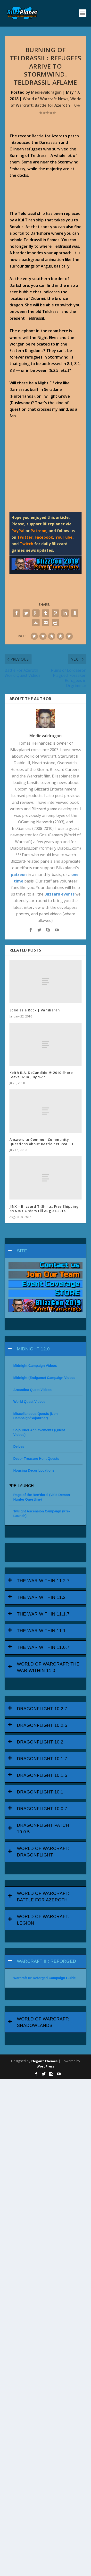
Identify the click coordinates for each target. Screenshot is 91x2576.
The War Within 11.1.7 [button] (43, 1614)
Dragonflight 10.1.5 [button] (42, 1775)
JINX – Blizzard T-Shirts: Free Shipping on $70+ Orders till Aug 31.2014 (44, 1208)
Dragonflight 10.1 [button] (40, 1792)
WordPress (45, 2066)
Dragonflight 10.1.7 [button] (42, 1758)
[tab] (45, 1251)
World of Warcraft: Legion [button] (43, 1920)
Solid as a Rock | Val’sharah (34, 1010)
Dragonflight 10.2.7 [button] (42, 1708)
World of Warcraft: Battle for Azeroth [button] (43, 1896)
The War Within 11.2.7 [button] (43, 1580)
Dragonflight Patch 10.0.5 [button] (43, 1828)
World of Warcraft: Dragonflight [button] (43, 1851)
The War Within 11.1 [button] (41, 1630)
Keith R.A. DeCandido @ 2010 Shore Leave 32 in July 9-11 (41, 1074)
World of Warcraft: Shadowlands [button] (43, 2022)
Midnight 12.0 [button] (33, 1349)
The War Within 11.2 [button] (41, 1597)
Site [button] (22, 1251)
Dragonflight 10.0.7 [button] (42, 1808)
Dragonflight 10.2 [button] (40, 1742)
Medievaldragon (46, 92)
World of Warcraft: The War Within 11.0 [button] (48, 1667)
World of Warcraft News (45, 98)
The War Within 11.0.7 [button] (43, 1647)
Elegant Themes (44, 2061)
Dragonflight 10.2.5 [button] (42, 1725)
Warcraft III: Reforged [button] (46, 1961)
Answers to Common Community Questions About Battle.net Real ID (41, 1141)
